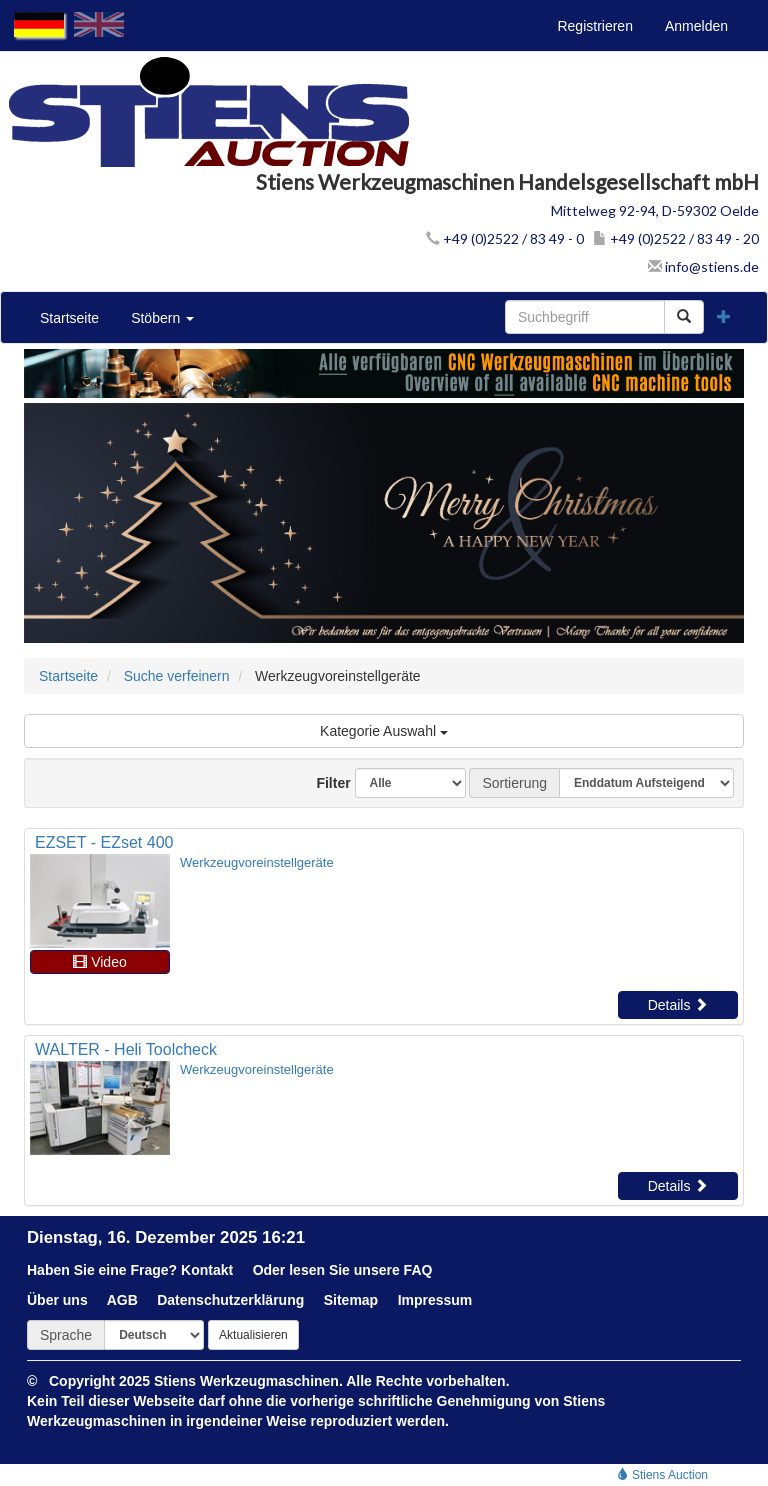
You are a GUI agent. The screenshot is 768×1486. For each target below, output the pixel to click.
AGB (122, 1300)
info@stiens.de (703, 266)
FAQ (418, 1270)
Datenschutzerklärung (230, 1300)
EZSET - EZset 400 (104, 842)
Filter (326, 783)
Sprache (66, 1335)
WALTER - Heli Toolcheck (126, 1049)
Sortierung (514, 783)
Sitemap (351, 1300)
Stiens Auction (662, 1475)
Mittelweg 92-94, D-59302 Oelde (655, 210)
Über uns (57, 1300)
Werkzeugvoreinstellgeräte (257, 862)
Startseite (69, 318)
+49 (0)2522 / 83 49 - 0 (505, 238)
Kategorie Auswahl (384, 731)
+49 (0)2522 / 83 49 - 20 (676, 238)
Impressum (435, 1300)
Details (678, 1005)
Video (99, 962)
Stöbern (162, 318)
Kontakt (207, 1270)
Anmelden (696, 26)
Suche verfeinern (177, 676)
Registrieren (594, 26)
